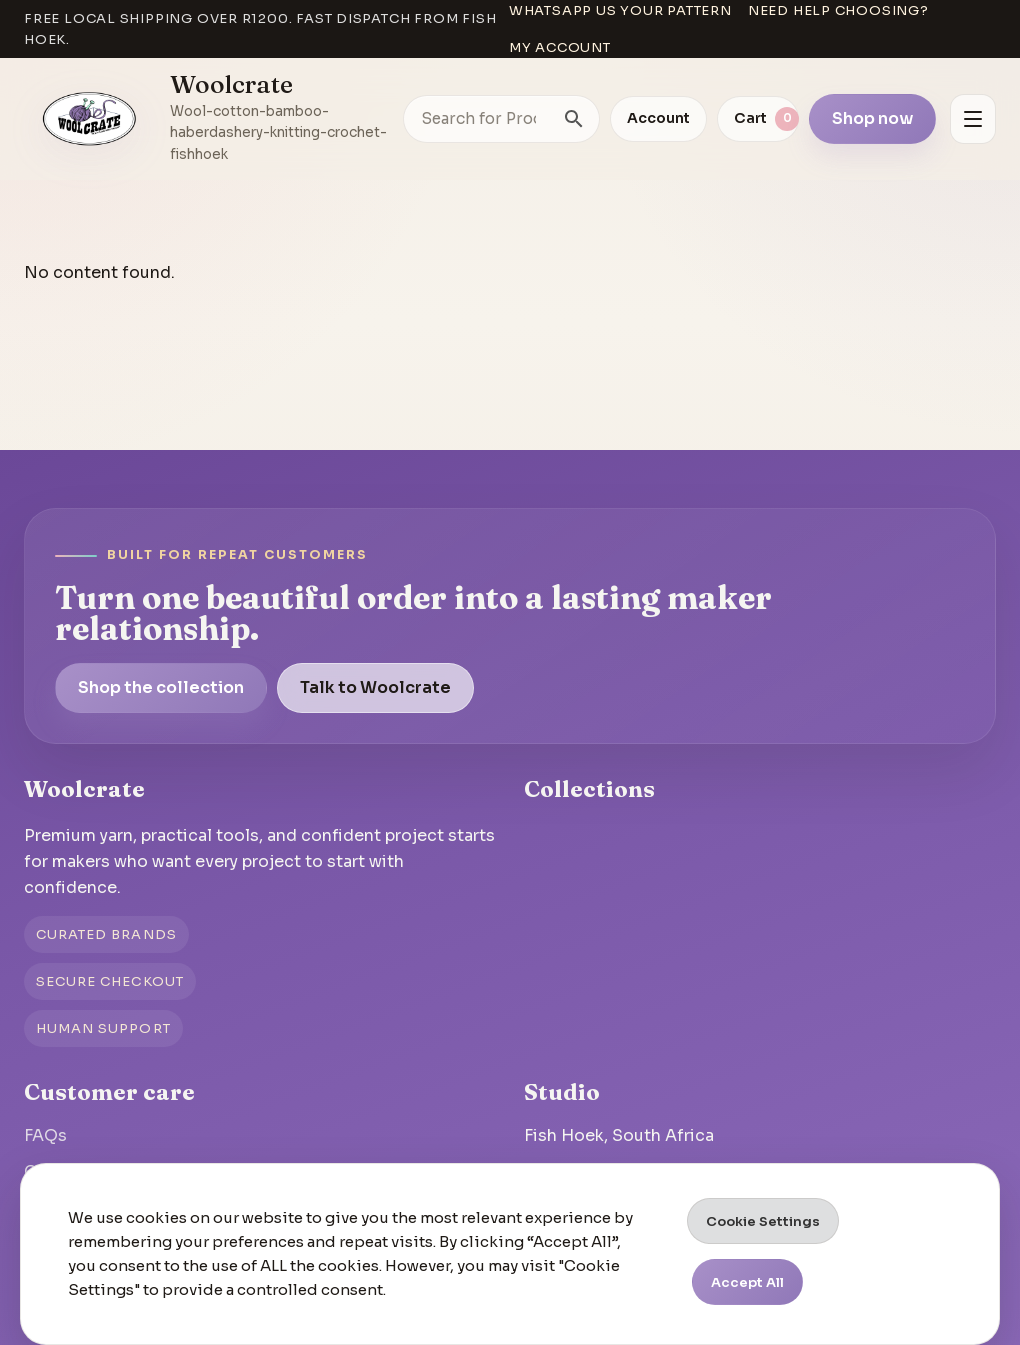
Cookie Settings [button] (763, 1221)
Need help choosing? (838, 10)
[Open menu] (973, 119)
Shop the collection (161, 687)
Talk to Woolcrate (375, 687)
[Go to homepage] (90, 119)
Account (658, 118)
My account (560, 47)
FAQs (45, 1135)
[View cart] (758, 119)
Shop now (872, 118)
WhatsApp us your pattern (620, 10)
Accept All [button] (747, 1282)
